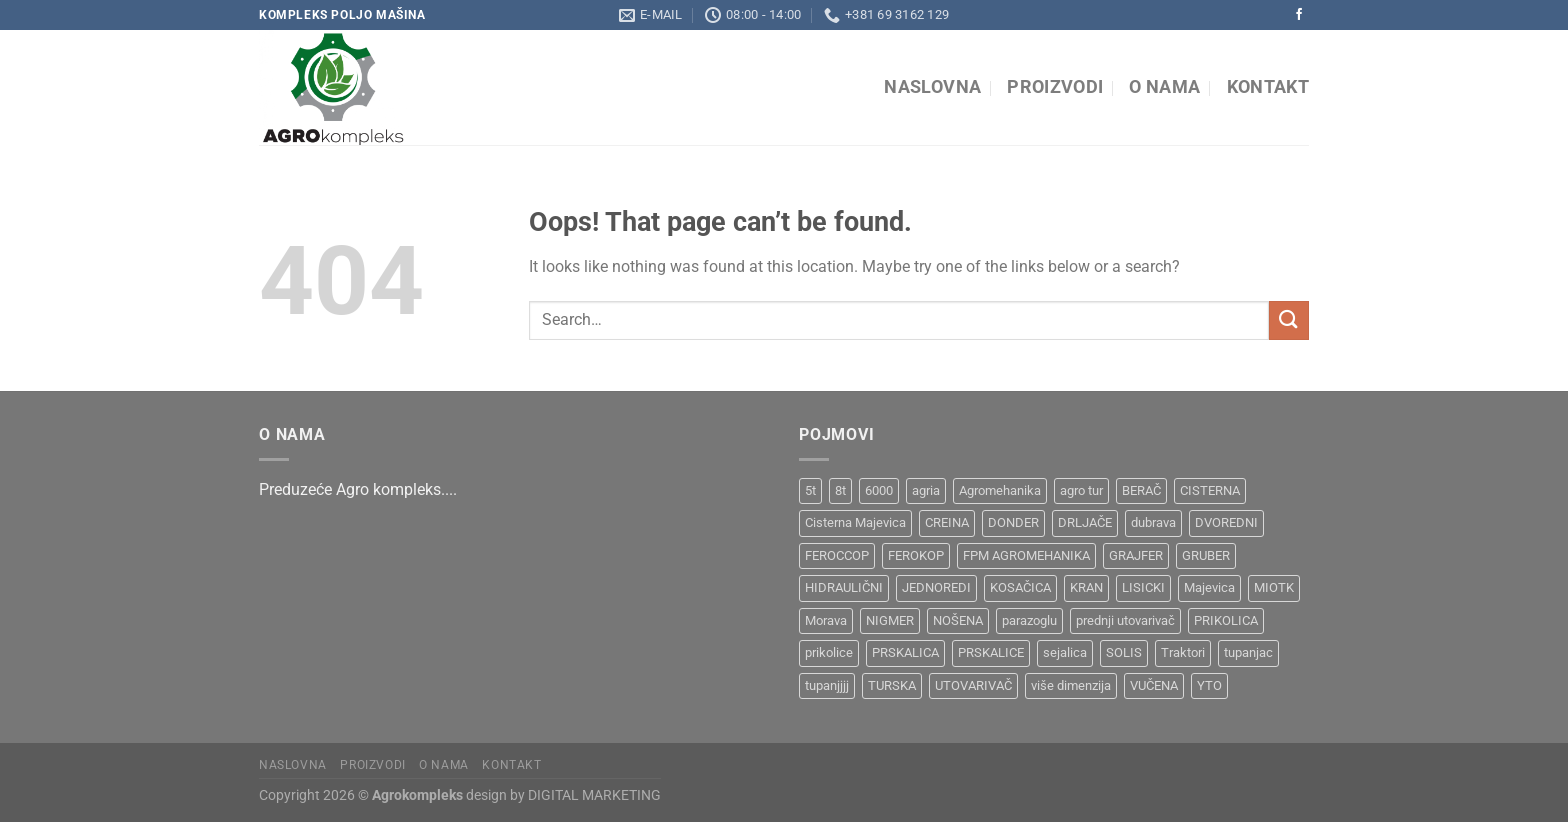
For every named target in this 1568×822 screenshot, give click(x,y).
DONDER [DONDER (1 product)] (1013, 522)
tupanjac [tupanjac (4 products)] (1248, 652)
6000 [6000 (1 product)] (879, 490)
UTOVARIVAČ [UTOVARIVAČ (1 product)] (973, 685)
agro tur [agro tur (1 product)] (1081, 490)
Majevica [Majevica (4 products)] (1209, 587)
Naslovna (932, 87)
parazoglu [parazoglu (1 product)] (1029, 620)
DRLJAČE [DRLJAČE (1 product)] (1085, 522)
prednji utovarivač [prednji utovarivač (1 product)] (1125, 620)
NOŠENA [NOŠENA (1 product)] (958, 620)
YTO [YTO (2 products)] (1209, 685)
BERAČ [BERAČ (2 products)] (1141, 490)
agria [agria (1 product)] (926, 490)
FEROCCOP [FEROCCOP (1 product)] (837, 555)
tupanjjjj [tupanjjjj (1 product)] (827, 685)
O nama (1164, 87)
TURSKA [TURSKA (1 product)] (892, 685)
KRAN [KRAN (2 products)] (1086, 587)
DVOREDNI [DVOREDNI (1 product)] (1226, 522)
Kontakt (1268, 87)
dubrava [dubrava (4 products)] (1153, 522)
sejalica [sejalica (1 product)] (1065, 652)
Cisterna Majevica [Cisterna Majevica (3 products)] (855, 522)
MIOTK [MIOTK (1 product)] (1274, 587)
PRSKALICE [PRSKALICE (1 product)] (991, 652)
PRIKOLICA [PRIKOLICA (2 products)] (1226, 620)
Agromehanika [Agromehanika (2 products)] (1000, 490)
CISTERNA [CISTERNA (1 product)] (1210, 490)
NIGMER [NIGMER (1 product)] (890, 620)
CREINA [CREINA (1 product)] (947, 522)
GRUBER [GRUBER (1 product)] (1206, 555)
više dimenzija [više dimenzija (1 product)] (1071, 685)
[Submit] (1289, 320)
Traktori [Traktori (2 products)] (1183, 652)
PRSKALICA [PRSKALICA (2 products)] (905, 652)
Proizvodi (1055, 87)
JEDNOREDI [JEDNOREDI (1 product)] (936, 587)
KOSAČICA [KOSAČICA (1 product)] (1020, 587)
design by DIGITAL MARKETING (562, 795)
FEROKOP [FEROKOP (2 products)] (916, 555)
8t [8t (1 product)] (840, 490)
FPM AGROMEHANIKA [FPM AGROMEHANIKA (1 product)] (1026, 555)
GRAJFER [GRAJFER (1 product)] (1136, 555)
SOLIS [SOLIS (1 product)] (1124, 652)
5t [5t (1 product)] (810, 490)
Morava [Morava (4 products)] (826, 620)
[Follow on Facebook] (1299, 15)
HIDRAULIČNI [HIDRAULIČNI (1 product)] (844, 587)
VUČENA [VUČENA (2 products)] (1154, 685)
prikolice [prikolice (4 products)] (829, 652)
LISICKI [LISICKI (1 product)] (1143, 587)
